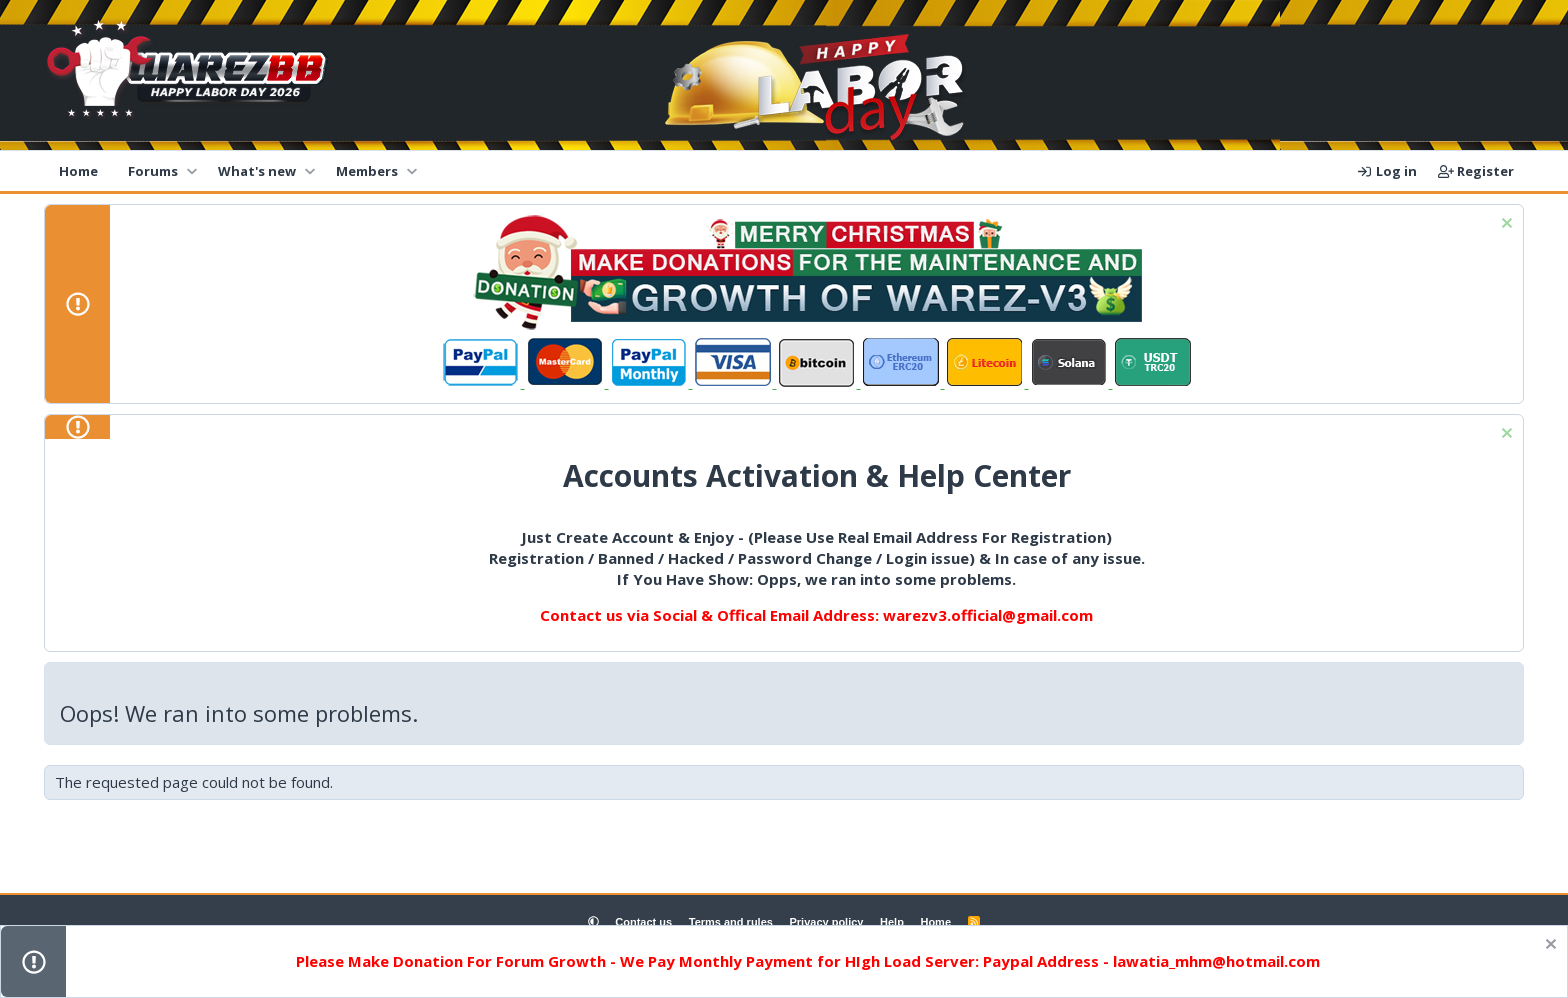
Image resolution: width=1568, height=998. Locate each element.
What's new (257, 171)
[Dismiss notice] (1504, 225)
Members (367, 171)
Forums (153, 171)
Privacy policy (826, 922)
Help (892, 922)
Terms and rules (731, 922)
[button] (191, 171)
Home (78, 171)
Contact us (643, 922)
